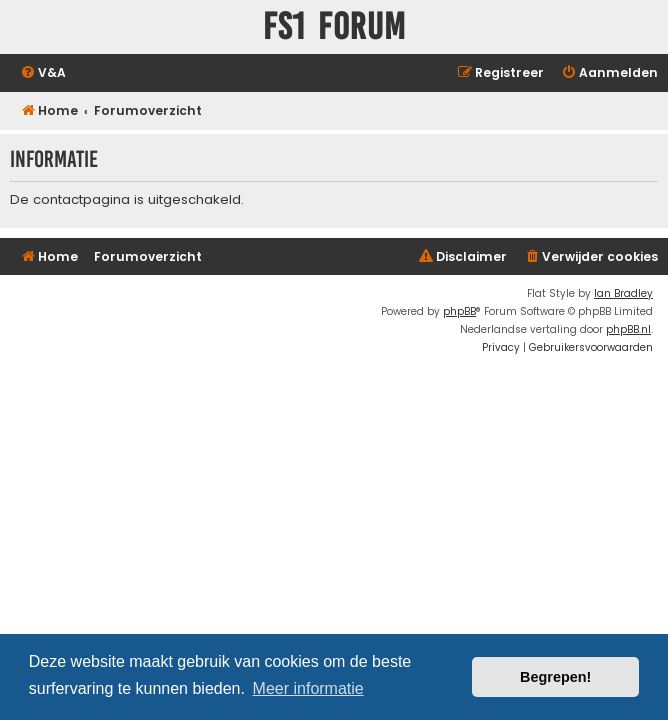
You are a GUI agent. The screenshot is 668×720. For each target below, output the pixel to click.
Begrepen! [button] (555, 677)
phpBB (459, 311)
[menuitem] (43, 73)
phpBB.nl (628, 329)
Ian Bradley (623, 293)
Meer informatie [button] (308, 688)
